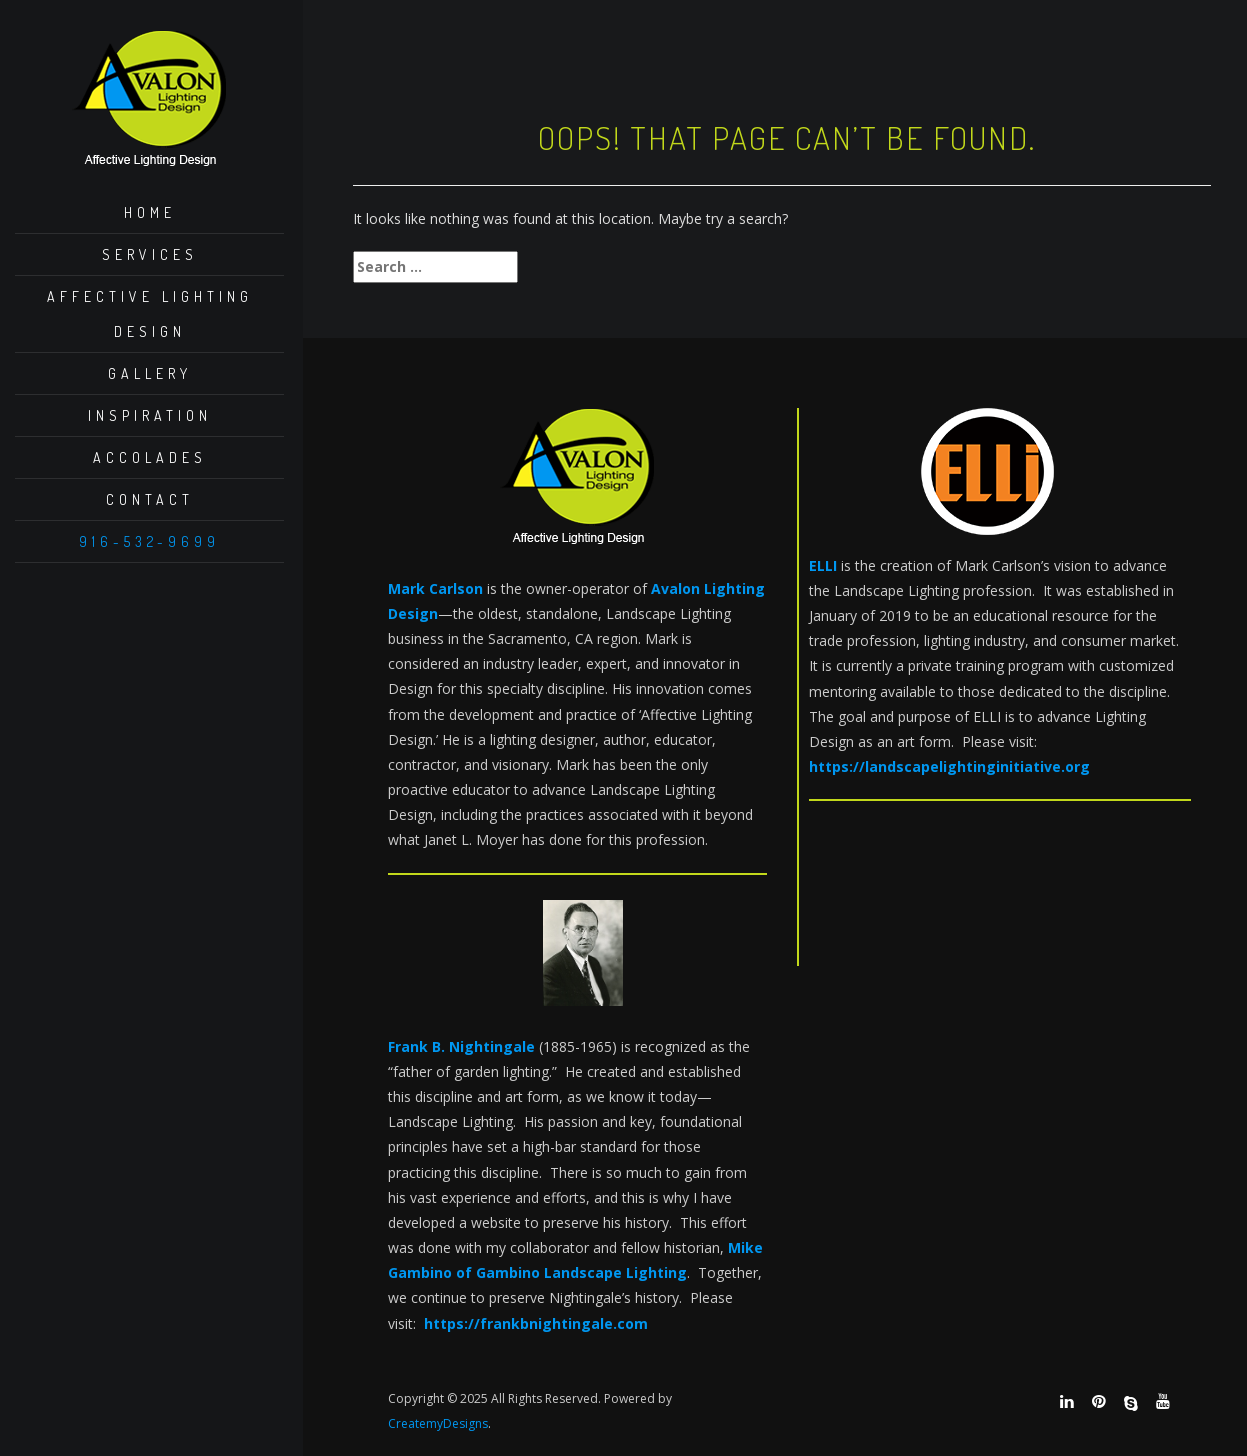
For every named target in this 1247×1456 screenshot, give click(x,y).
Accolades (150, 457)
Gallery (150, 373)
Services (150, 254)
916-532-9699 (149, 541)
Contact (150, 499)
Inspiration (150, 415)
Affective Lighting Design (150, 314)
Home (150, 212)
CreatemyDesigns (438, 1423)
